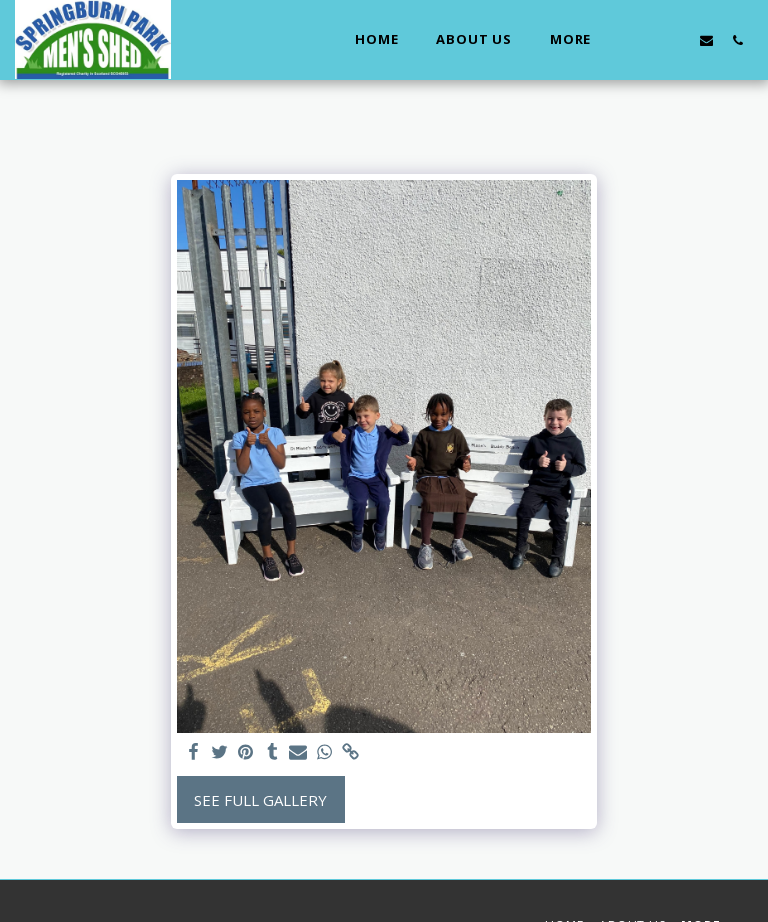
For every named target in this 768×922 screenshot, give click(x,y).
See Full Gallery (260, 800)
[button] (644, 40)
